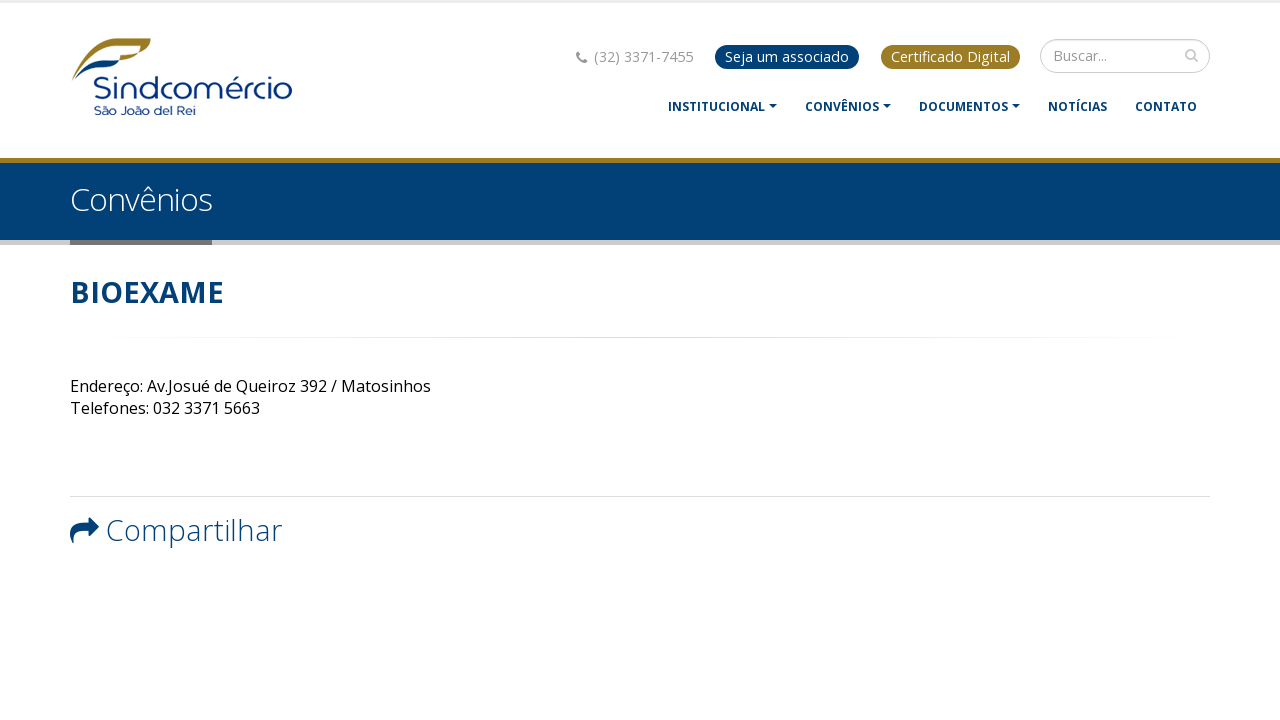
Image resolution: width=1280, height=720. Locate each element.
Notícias (1077, 106)
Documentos (963, 106)
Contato (1166, 106)
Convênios (842, 106)
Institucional (716, 106)
